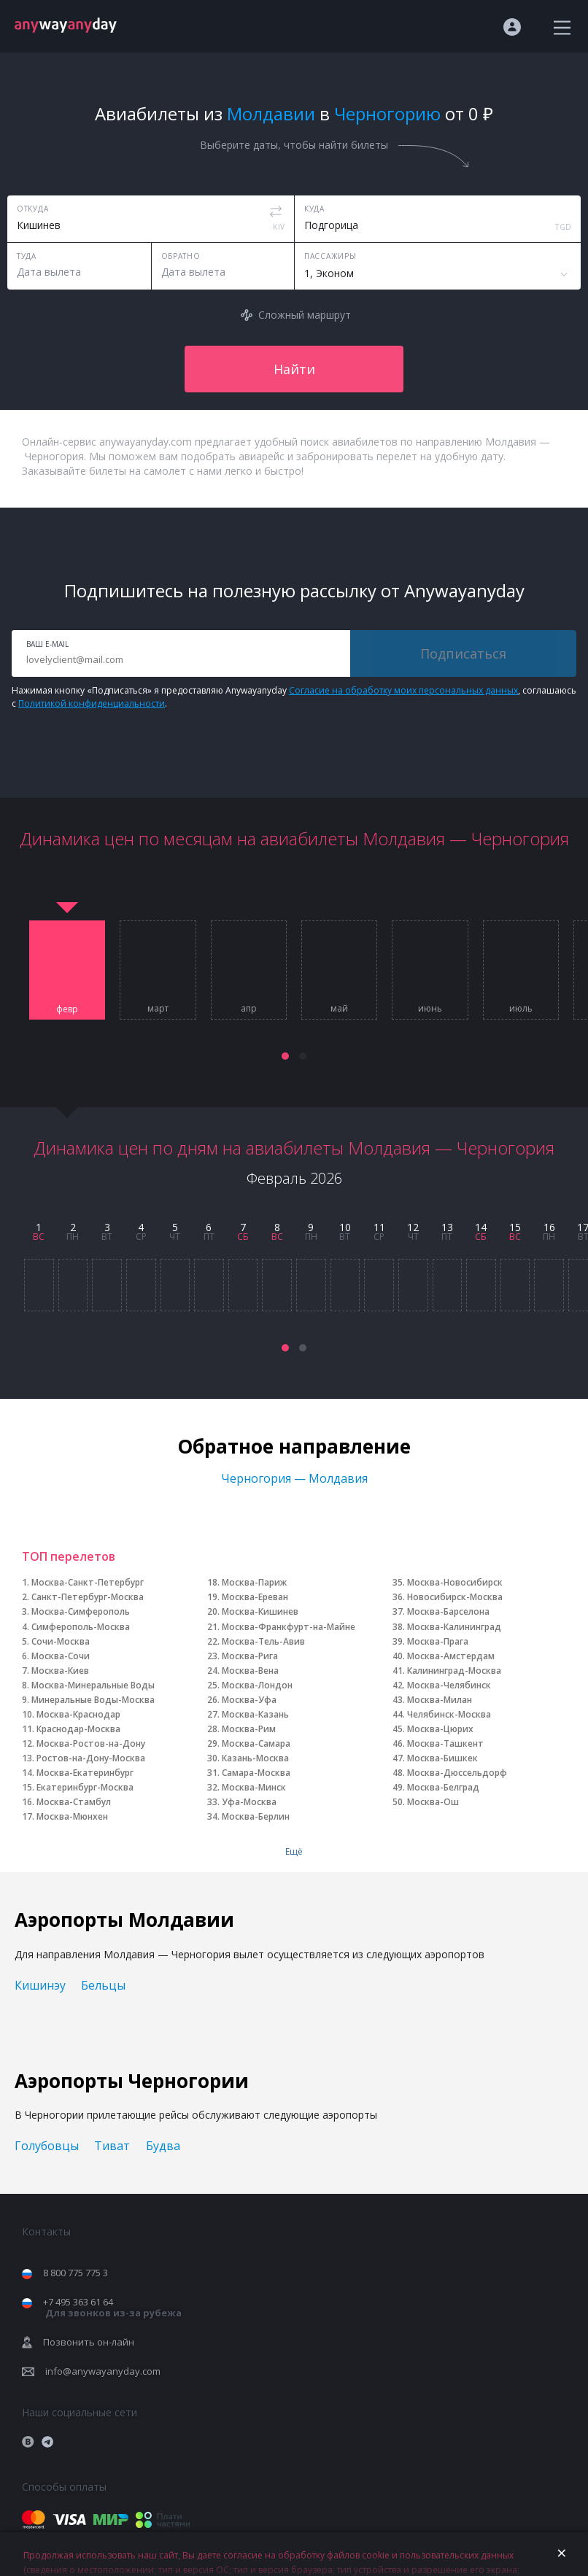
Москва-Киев (60, 1670)
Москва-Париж (254, 1582)
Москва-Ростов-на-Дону (90, 1743)
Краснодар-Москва (78, 1729)
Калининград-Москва (454, 1670)
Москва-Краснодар (78, 1714)
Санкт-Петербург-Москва (87, 1597)
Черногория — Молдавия (294, 1478)
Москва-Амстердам (451, 1656)
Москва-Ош (433, 1802)
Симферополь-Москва (80, 1627)
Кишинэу (40, 1985)
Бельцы (103, 1985)
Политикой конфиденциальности (91, 703)
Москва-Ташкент (445, 1743)
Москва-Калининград (454, 1627)
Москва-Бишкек (442, 1758)
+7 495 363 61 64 (112, 2307)
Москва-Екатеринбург (85, 1772)
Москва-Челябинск (449, 1685)
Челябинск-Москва (449, 1714)
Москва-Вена (250, 1670)
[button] (285, 1056)
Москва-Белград (443, 1787)
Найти (294, 369)
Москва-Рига (250, 1656)
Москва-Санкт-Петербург (87, 1582)
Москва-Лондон (257, 1685)
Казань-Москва (255, 1758)
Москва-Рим (249, 1729)
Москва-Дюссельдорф (457, 1772)
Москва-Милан (439, 1700)
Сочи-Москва (60, 1641)
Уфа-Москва (249, 1802)
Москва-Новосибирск (455, 1582)
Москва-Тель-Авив (263, 1641)
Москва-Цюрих (440, 1729)
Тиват (112, 2146)
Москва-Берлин (256, 1816)
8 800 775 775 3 (75, 2272)
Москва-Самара (256, 1743)
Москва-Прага (437, 1641)
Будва (163, 2146)
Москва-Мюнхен (72, 1816)
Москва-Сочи (60, 1656)
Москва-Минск (254, 1787)
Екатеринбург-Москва (85, 1787)
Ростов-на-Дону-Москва (90, 1758)
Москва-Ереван (255, 1597)
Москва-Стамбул (73, 1802)
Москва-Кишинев (260, 1611)
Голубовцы (47, 2146)
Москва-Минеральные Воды (93, 1685)
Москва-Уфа (249, 1700)
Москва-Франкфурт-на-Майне (288, 1627)
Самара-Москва (256, 1772)
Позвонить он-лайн (88, 2341)
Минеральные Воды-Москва (93, 1700)
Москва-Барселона (448, 1611)
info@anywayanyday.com (102, 2371)
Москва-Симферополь (80, 1611)
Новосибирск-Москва (455, 1597)
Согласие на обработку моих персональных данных (403, 690)
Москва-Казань (255, 1714)
